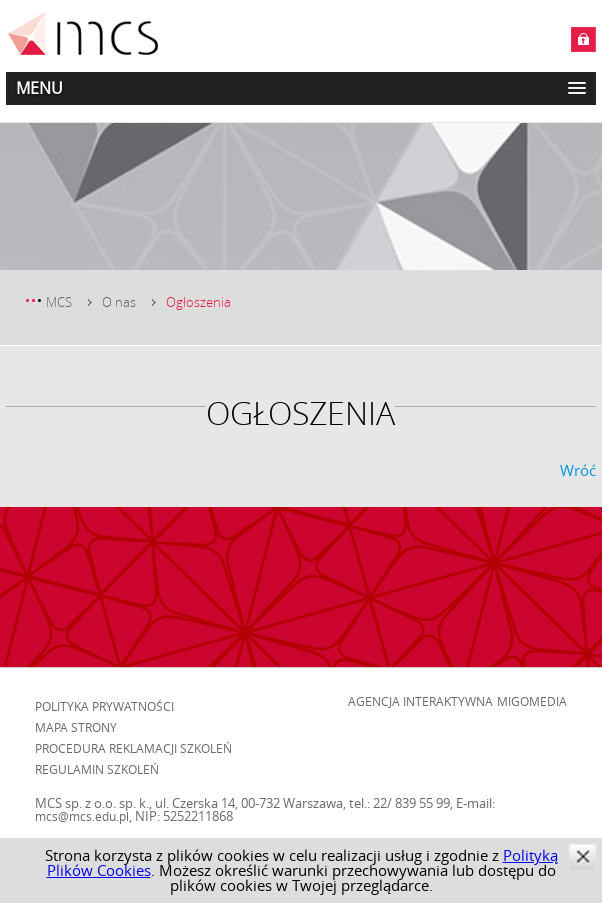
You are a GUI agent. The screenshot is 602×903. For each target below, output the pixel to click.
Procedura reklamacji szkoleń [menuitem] (133, 748)
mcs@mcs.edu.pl (82, 816)
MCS (59, 302)
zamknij (582, 856)
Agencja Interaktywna (420, 701)
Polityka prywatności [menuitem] (104, 706)
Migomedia (532, 701)
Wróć (578, 470)
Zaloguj (583, 39)
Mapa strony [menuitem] (76, 727)
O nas (119, 302)
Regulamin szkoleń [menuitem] (97, 769)
